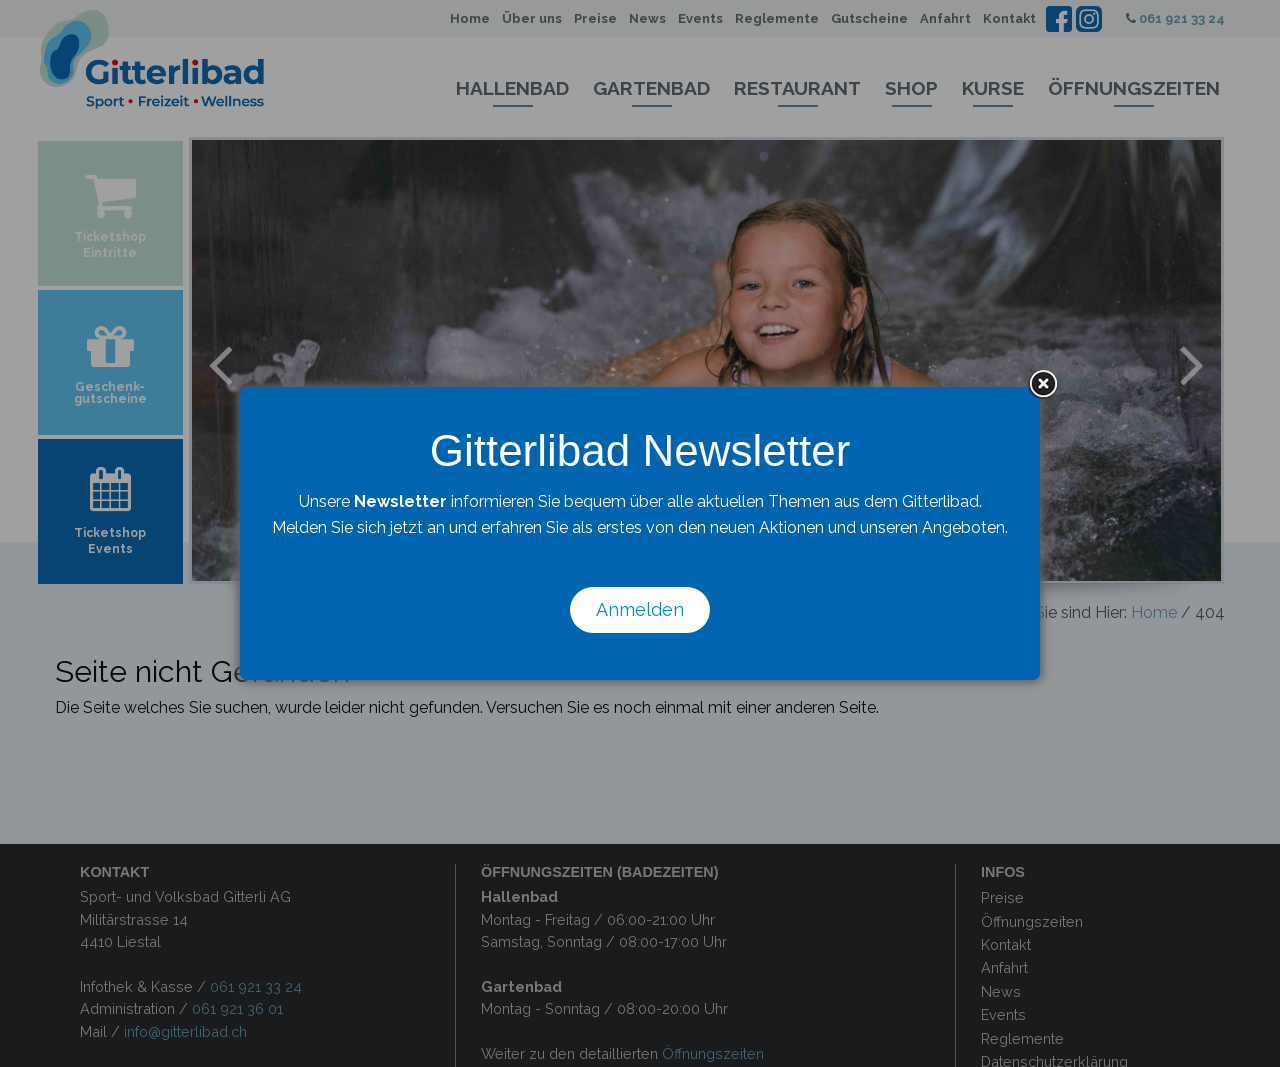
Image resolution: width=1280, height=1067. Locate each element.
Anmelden (640, 609)
